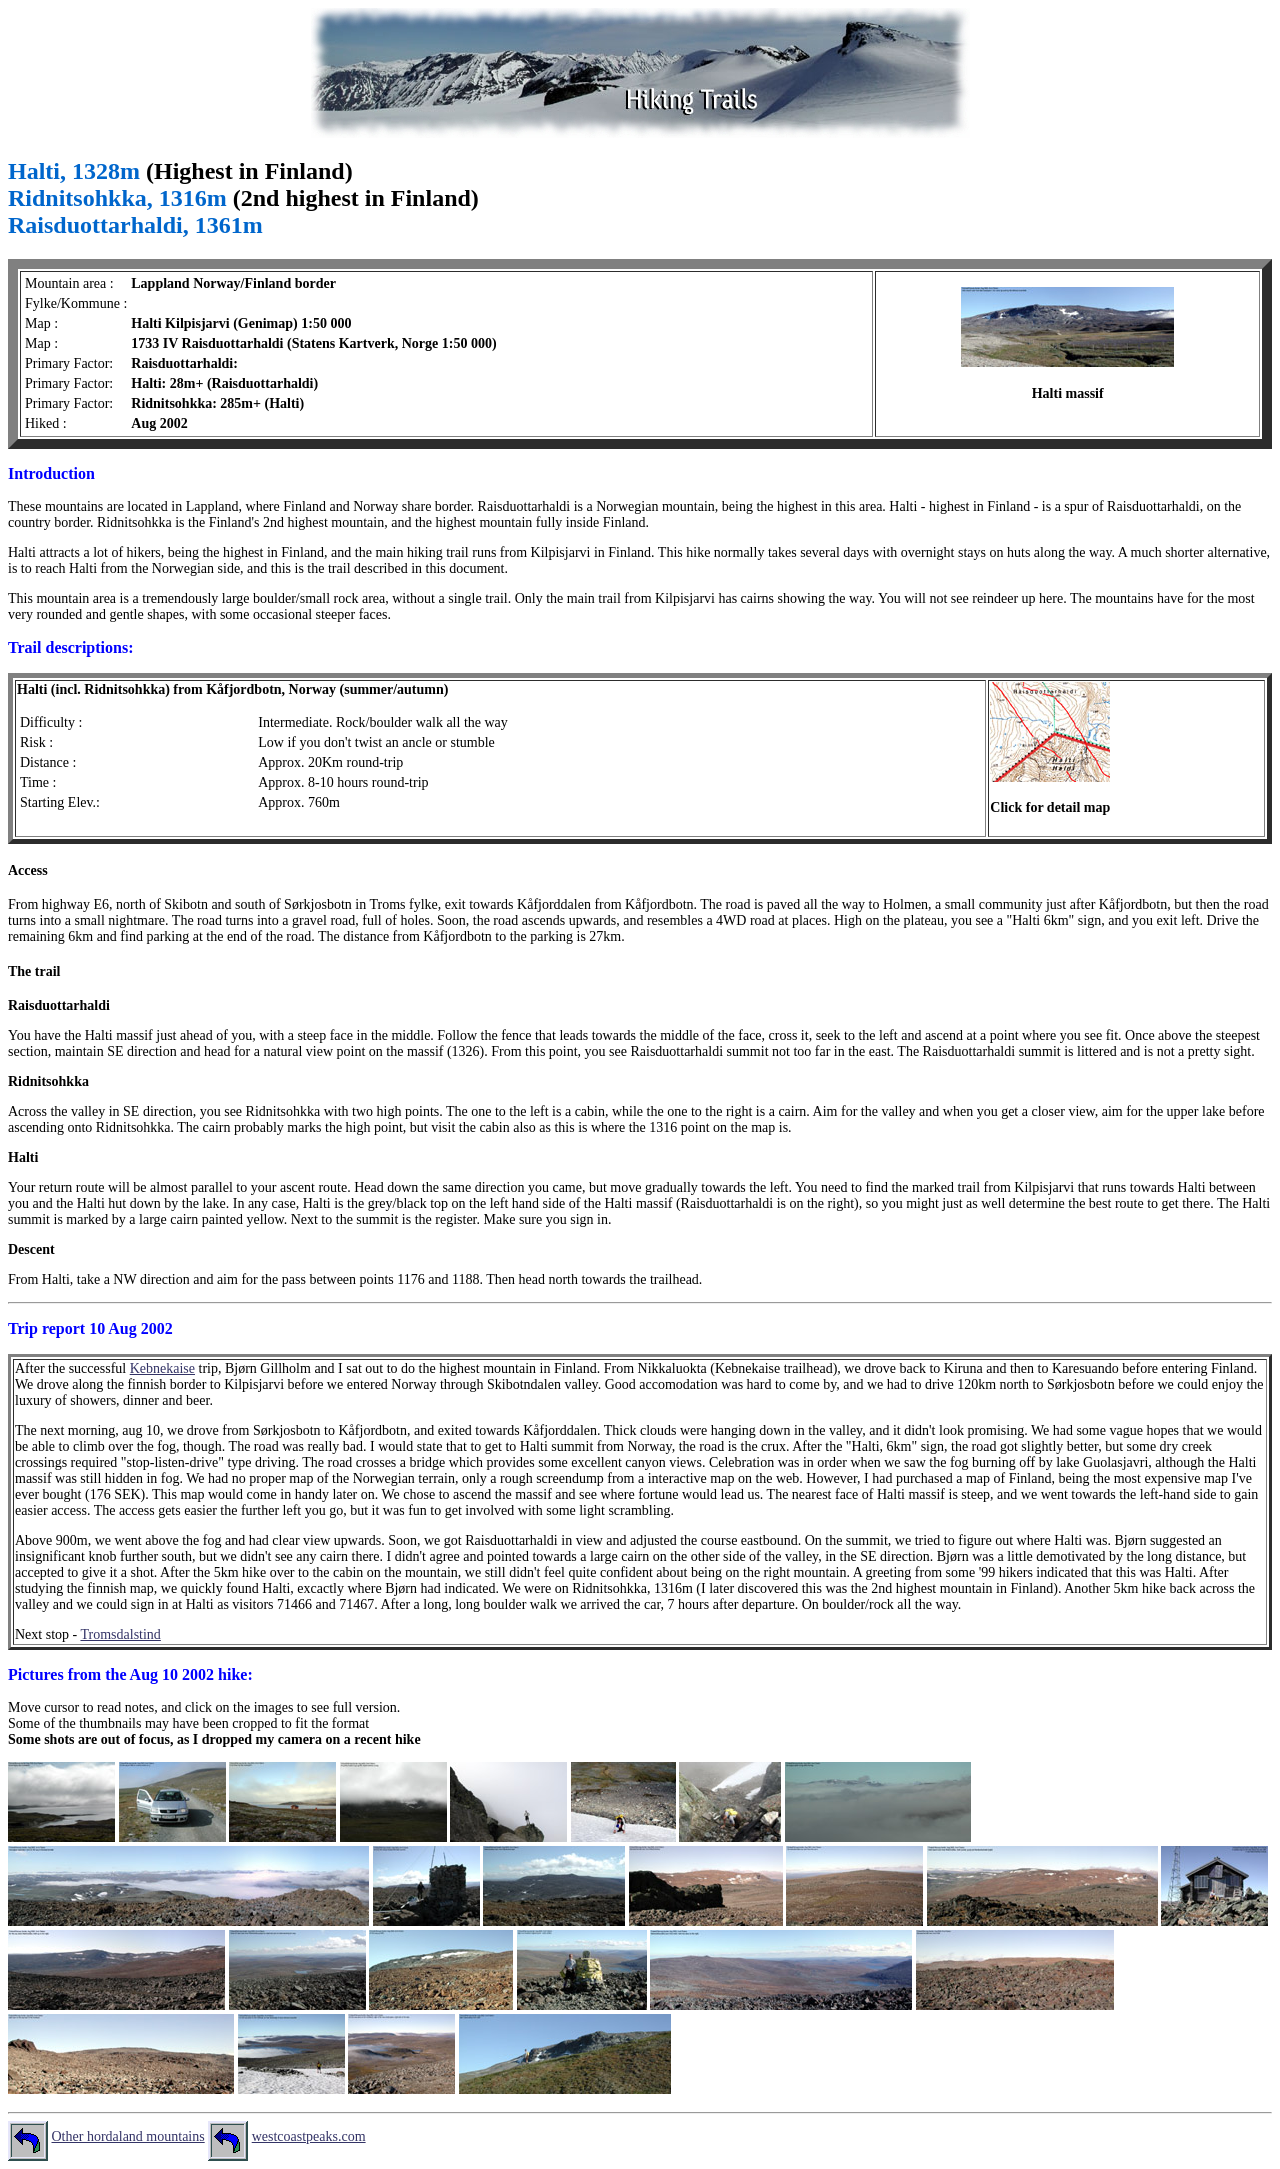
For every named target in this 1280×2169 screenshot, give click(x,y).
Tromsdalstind (120, 1634)
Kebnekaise (162, 1368)
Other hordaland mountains (128, 2136)
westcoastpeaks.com (309, 2136)
